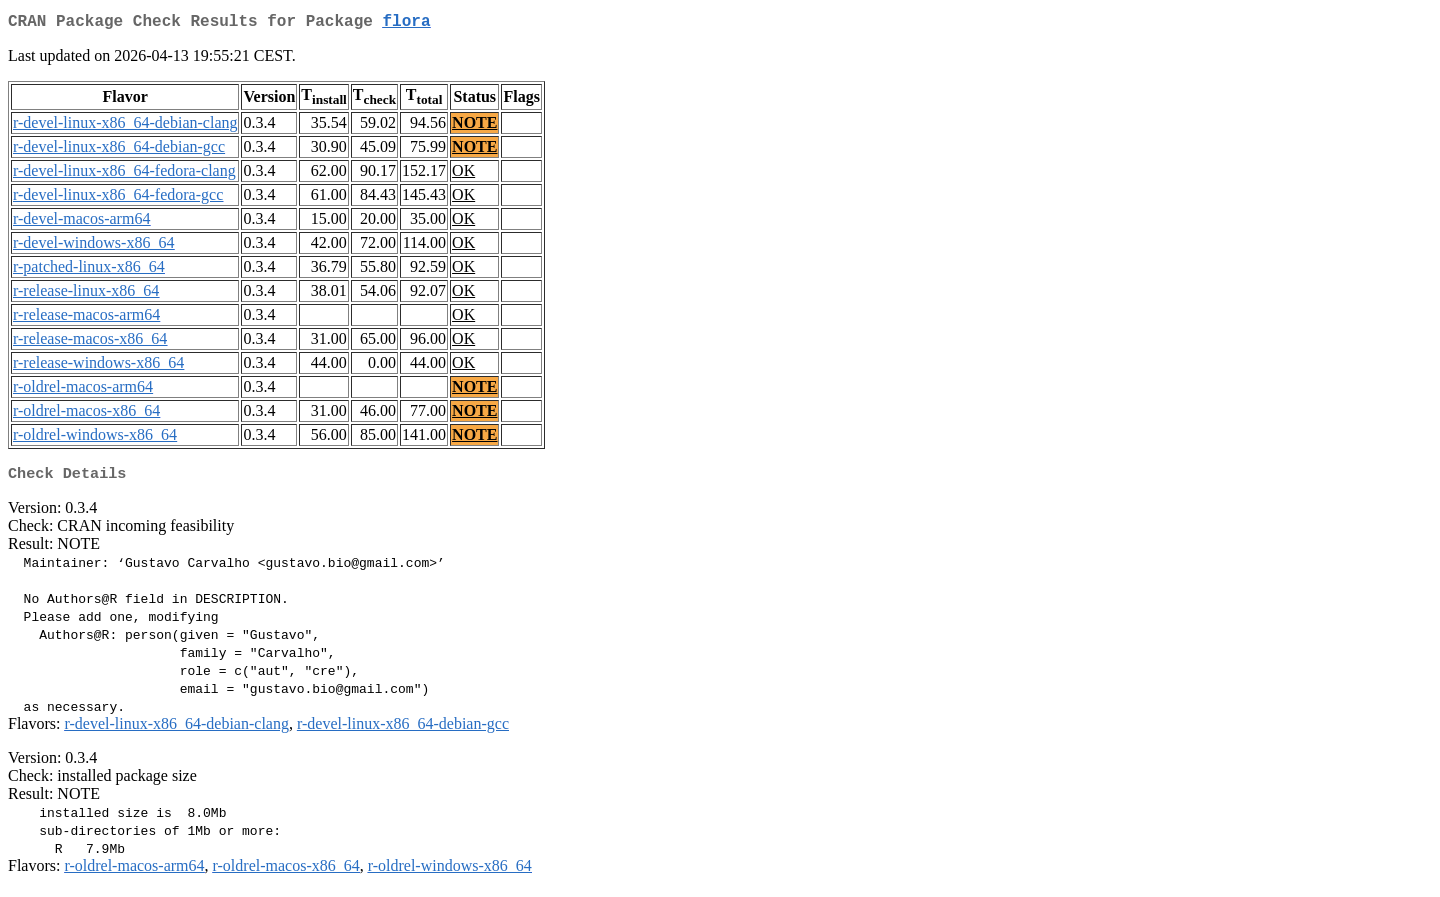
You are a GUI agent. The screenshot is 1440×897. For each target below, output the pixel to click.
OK (463, 174)
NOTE (474, 126)
